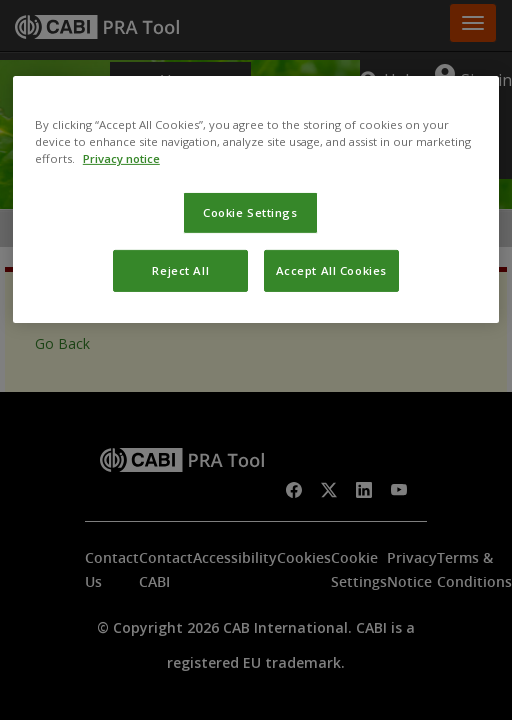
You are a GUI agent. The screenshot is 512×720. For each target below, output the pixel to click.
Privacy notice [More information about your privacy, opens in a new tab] (121, 158)
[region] (256, 199)
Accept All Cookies (331, 270)
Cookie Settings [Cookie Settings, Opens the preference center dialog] (250, 212)
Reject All (180, 270)
